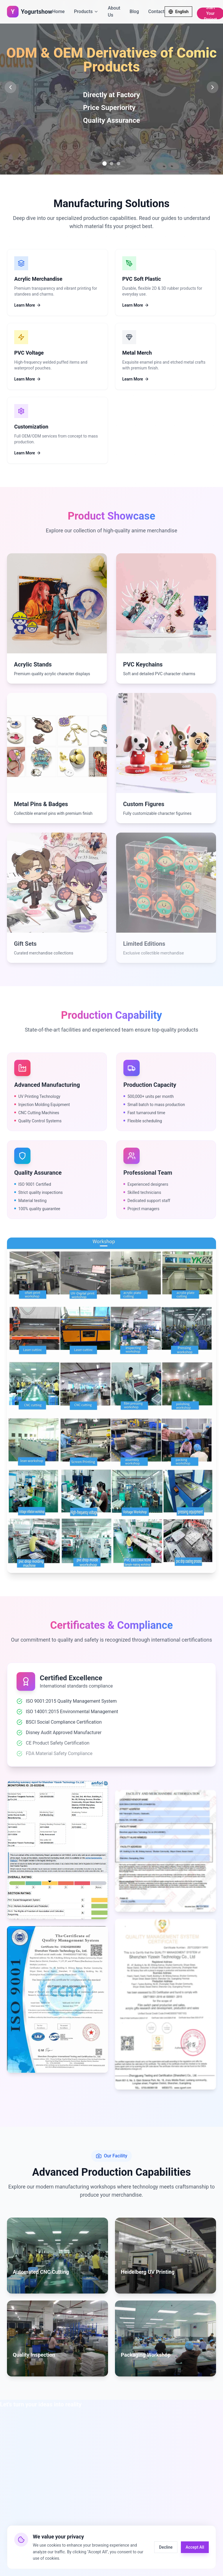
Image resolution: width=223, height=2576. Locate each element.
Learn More (27, 304)
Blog (134, 11)
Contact (156, 11)
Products (86, 11)
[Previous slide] (10, 87)
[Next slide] (212, 87)
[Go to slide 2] (111, 163)
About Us (114, 11)
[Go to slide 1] (104, 163)
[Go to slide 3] (118, 163)
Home (58, 11)
